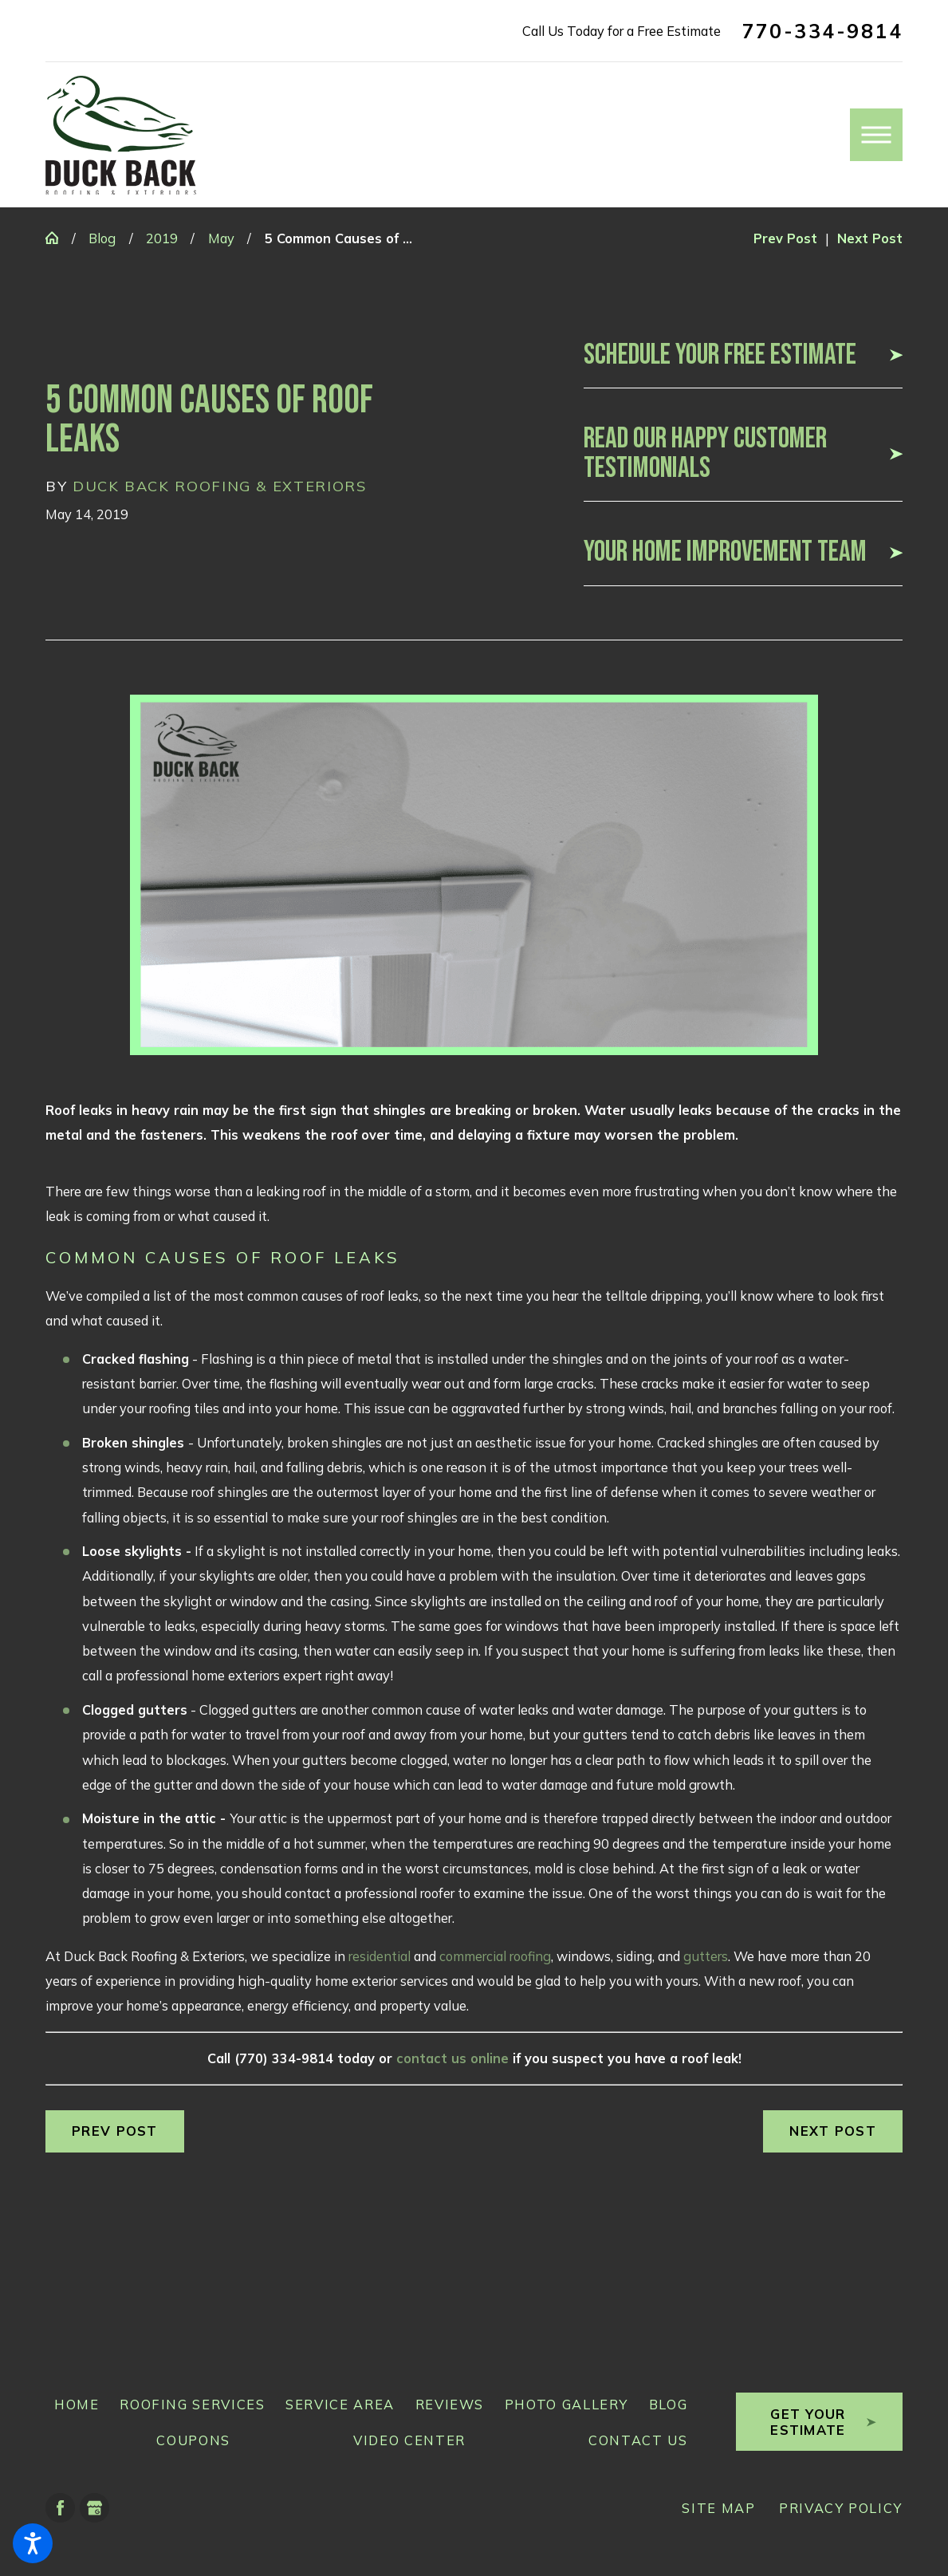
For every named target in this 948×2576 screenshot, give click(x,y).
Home (77, 2404)
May (221, 238)
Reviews (450, 2404)
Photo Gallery (566, 2404)
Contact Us (637, 2440)
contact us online (452, 2058)
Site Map (718, 2507)
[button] (33, 2543)
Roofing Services (192, 2404)
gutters (705, 1956)
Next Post (832, 2130)
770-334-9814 (822, 31)
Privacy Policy (841, 2507)
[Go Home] (58, 237)
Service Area (340, 2404)
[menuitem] (72, 2404)
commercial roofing (495, 1956)
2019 (162, 238)
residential (379, 1956)
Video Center (409, 2440)
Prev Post (115, 2130)
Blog (102, 238)
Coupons (193, 2440)
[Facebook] (60, 2508)
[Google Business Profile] (94, 2508)
